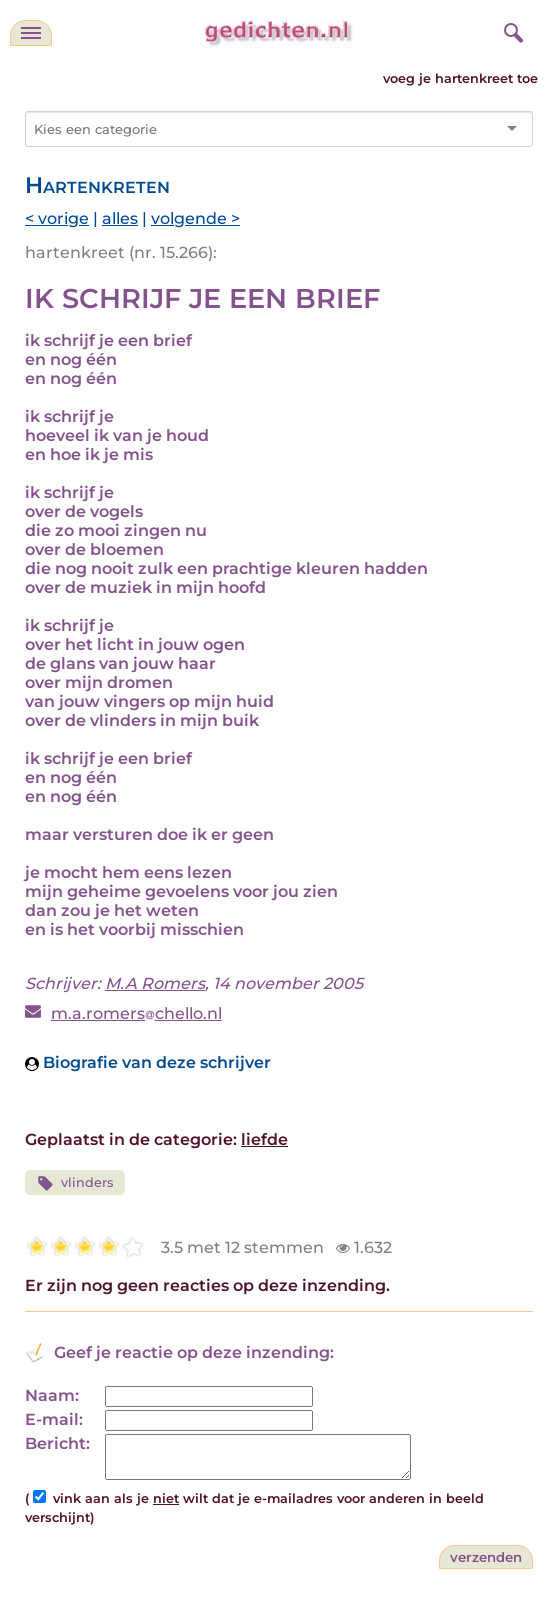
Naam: (52, 1395)
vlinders (75, 1183)
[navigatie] (31, 33)
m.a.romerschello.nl (136, 1013)
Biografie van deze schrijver (148, 1062)
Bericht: (57, 1443)
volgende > (195, 218)
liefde (264, 1139)
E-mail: (54, 1419)
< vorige (57, 218)
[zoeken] (511, 30)
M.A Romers (155, 983)
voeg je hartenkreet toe (460, 78)
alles (120, 218)
